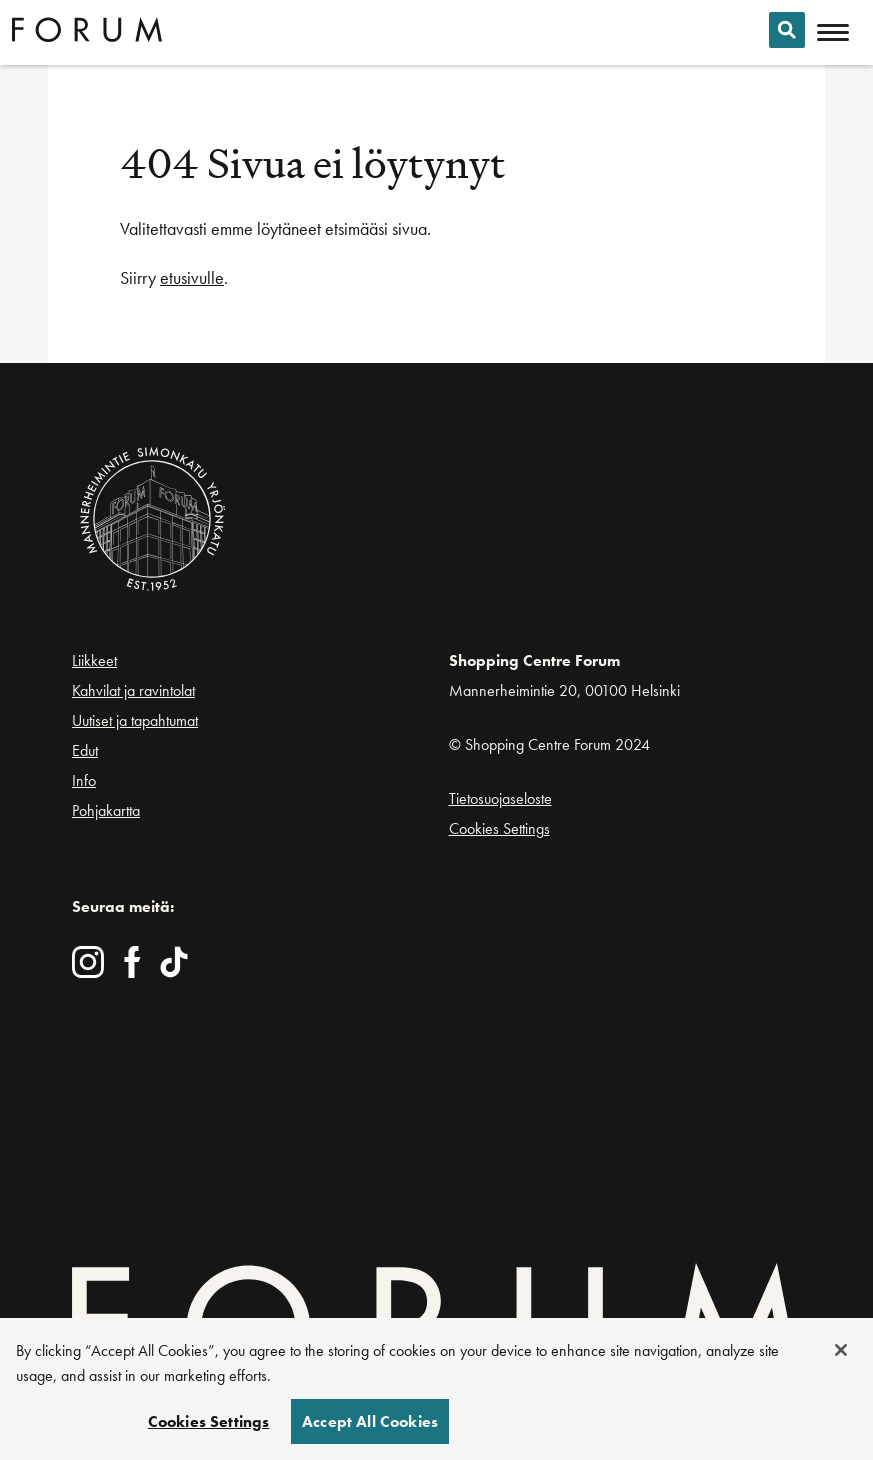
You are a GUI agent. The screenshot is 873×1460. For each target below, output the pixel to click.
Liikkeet (94, 660)
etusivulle (192, 277)
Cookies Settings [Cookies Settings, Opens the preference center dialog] (209, 1421)
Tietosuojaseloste (500, 798)
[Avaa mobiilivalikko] (833, 33)
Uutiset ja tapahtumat (135, 720)
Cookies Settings (499, 828)
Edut (85, 750)
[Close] (841, 1350)
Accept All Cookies (370, 1421)
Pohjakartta (106, 811)
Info (84, 780)
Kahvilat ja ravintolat (133, 690)
